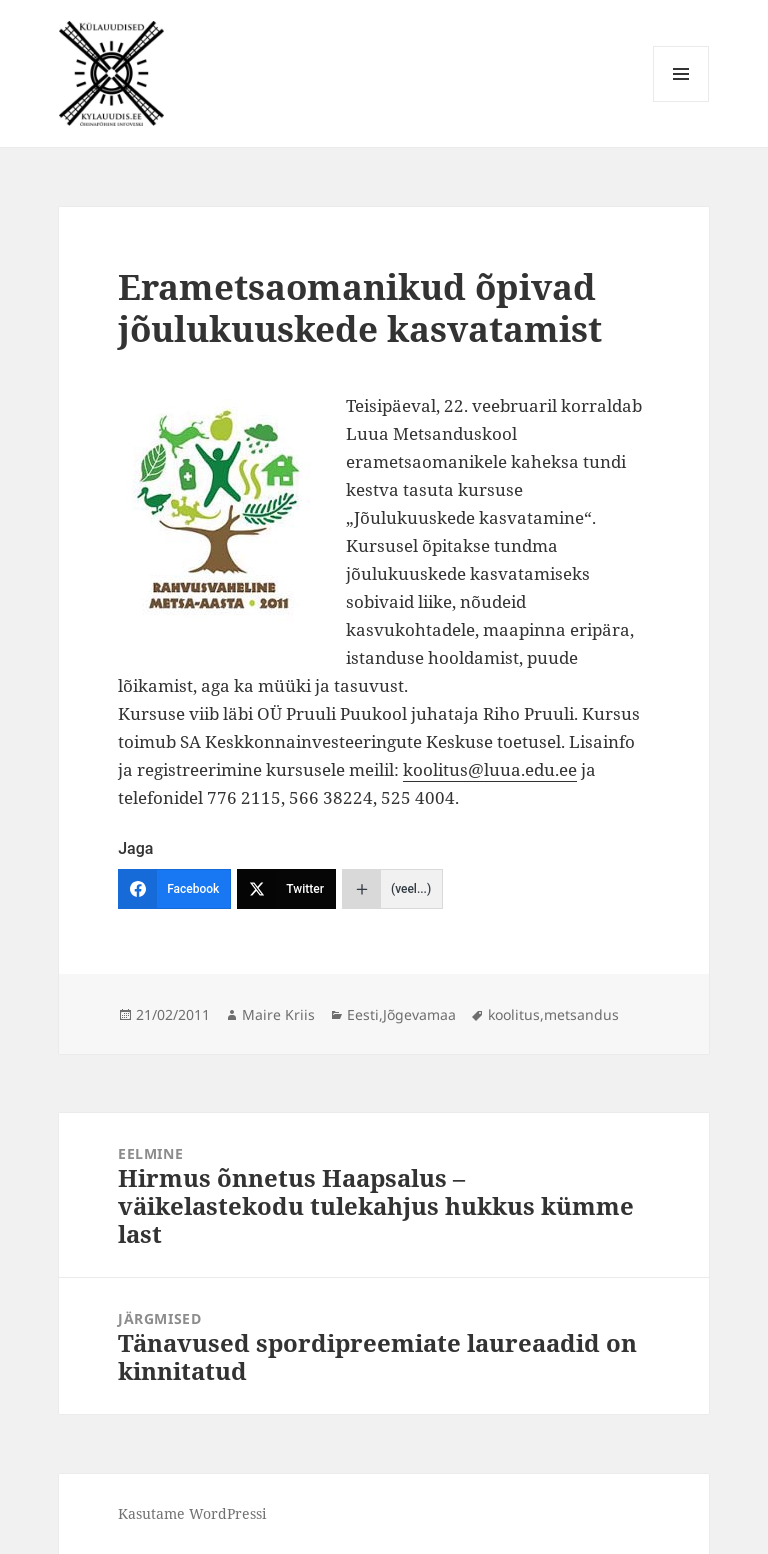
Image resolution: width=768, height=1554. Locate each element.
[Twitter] (286, 889)
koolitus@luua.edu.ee (490, 769)
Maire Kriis (278, 1014)
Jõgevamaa (419, 1014)
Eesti (363, 1014)
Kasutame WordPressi (192, 1513)
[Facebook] (174, 889)
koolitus (514, 1014)
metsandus (581, 1014)
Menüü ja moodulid (681, 101)
